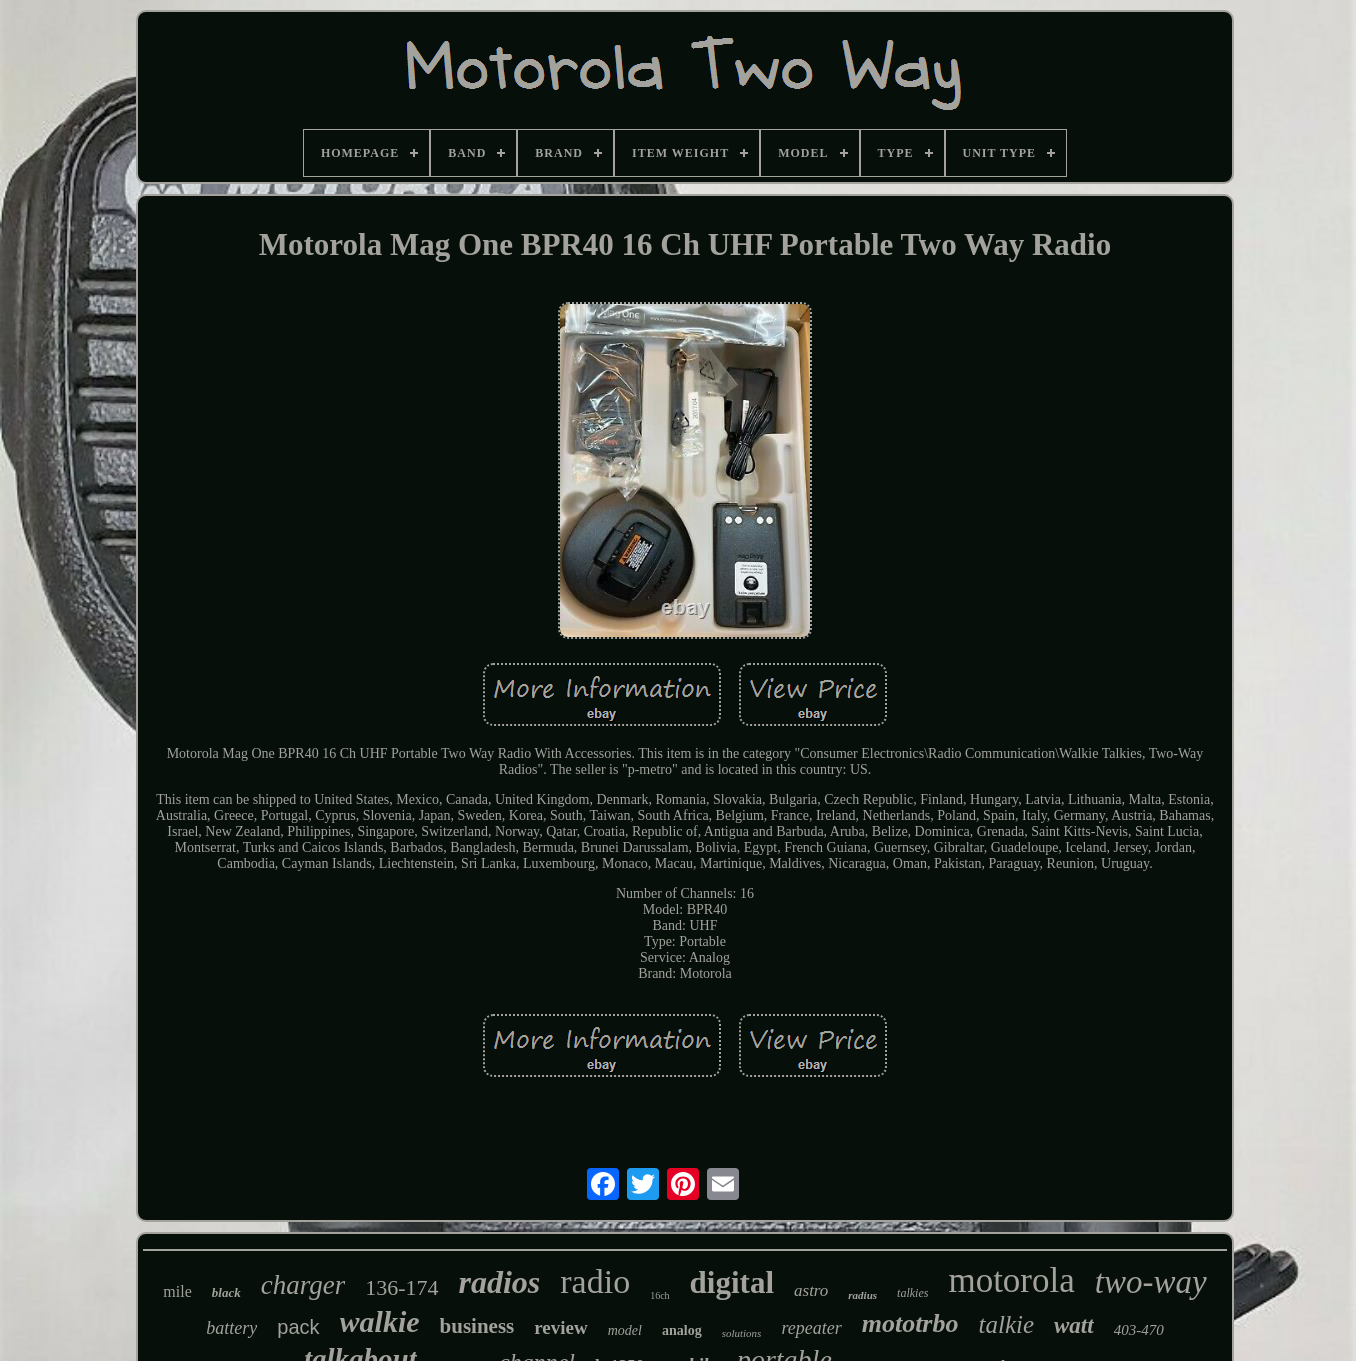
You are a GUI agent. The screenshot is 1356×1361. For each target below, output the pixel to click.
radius (862, 1295)
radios (500, 1282)
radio (595, 1281)
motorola (1011, 1280)
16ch (659, 1295)
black (226, 1292)
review (560, 1327)
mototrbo (910, 1323)
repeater (811, 1328)
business (477, 1326)
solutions (742, 1333)
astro (811, 1290)
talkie (1007, 1324)
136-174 (401, 1287)
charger (303, 1285)
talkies (912, 1293)
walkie (380, 1321)
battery (231, 1328)
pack (298, 1327)
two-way (1151, 1282)
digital (732, 1282)
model (625, 1330)
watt (1074, 1325)
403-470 (1139, 1330)
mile (177, 1291)
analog (682, 1330)
